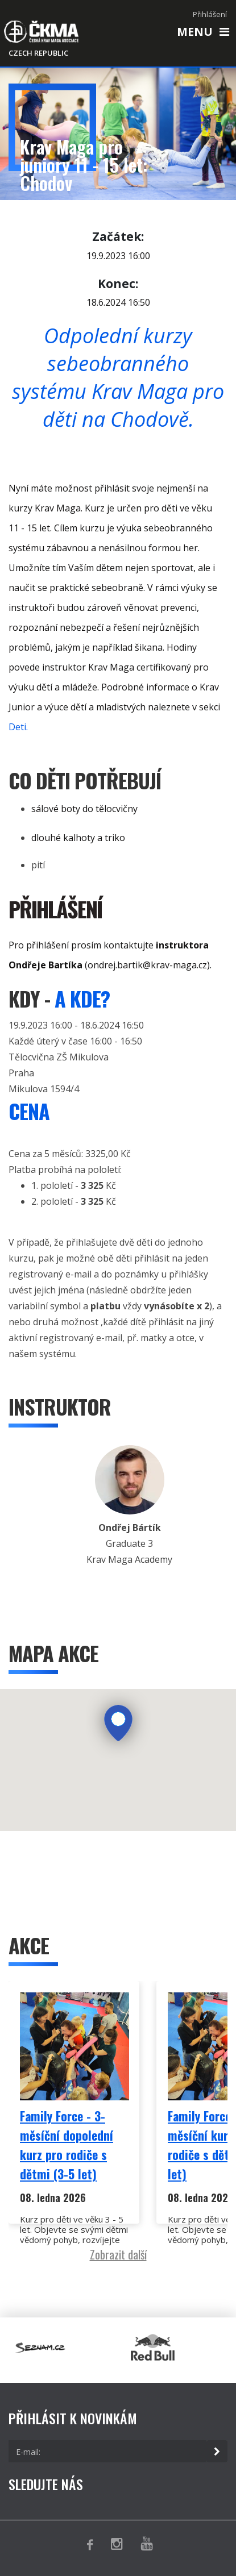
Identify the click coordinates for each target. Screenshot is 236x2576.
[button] (118, 1724)
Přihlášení (210, 14)
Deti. (18, 727)
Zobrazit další (118, 2254)
